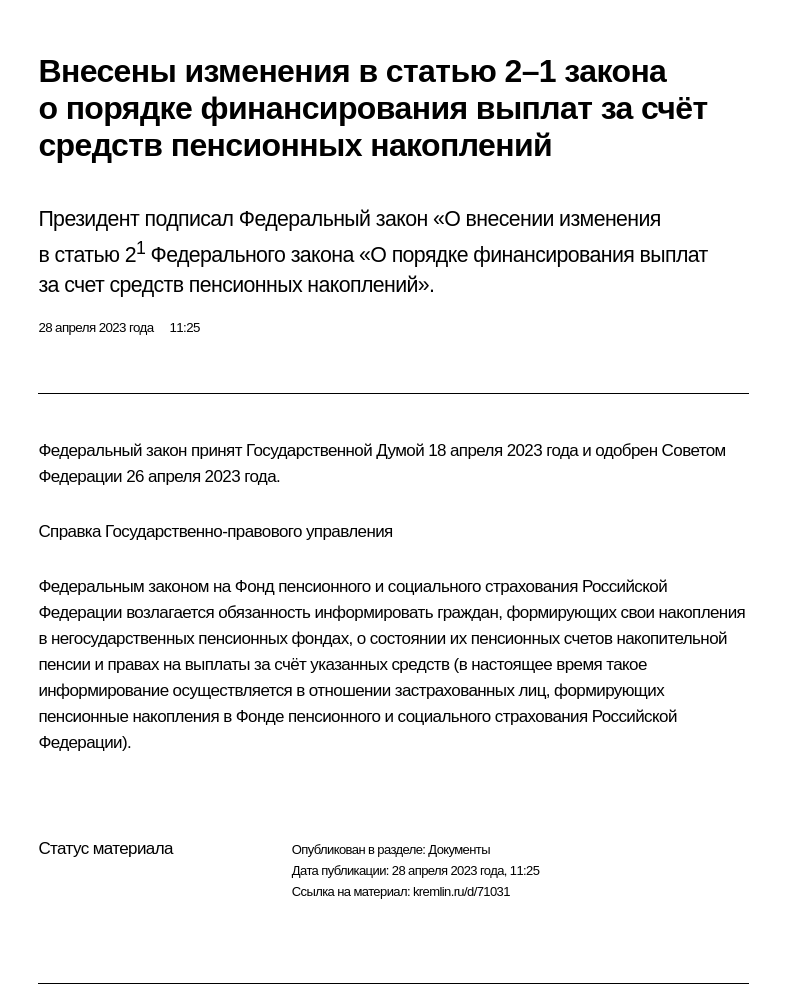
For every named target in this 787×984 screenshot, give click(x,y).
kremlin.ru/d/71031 (461, 891)
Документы (459, 849)
